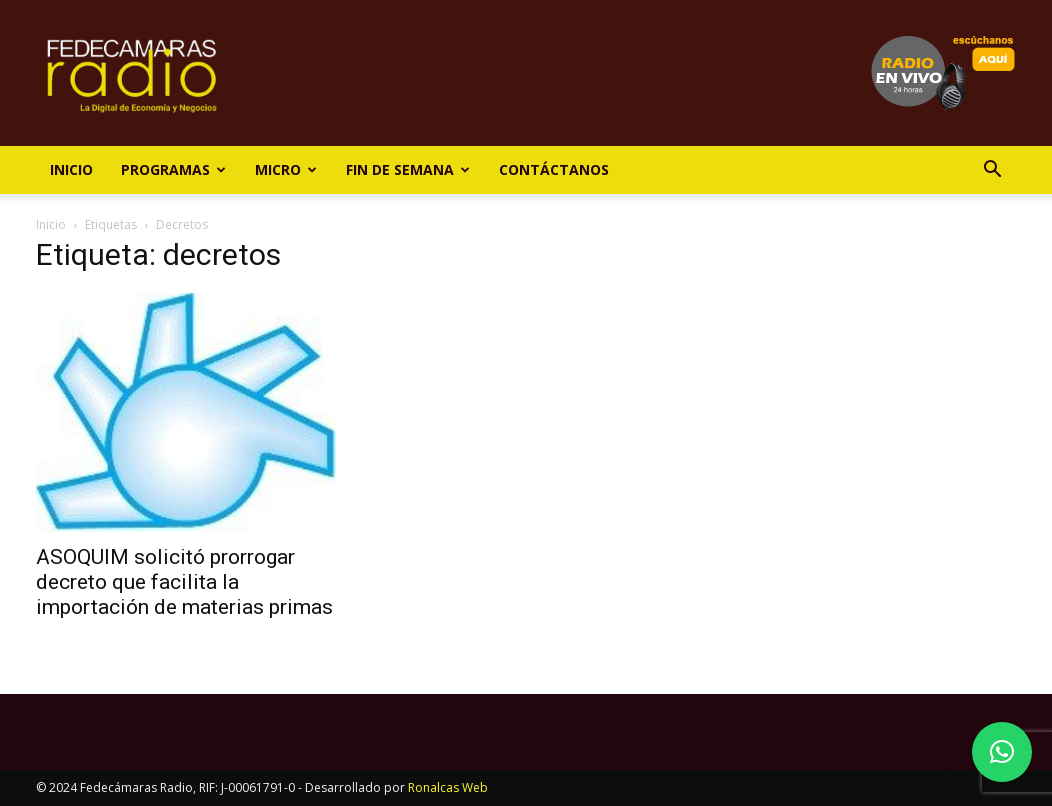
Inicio (71, 169)
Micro (286, 169)
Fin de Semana (408, 169)
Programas (173, 169)
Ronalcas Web (448, 787)
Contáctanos (554, 169)
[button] (992, 171)
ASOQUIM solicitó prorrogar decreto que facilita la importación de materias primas (184, 582)
